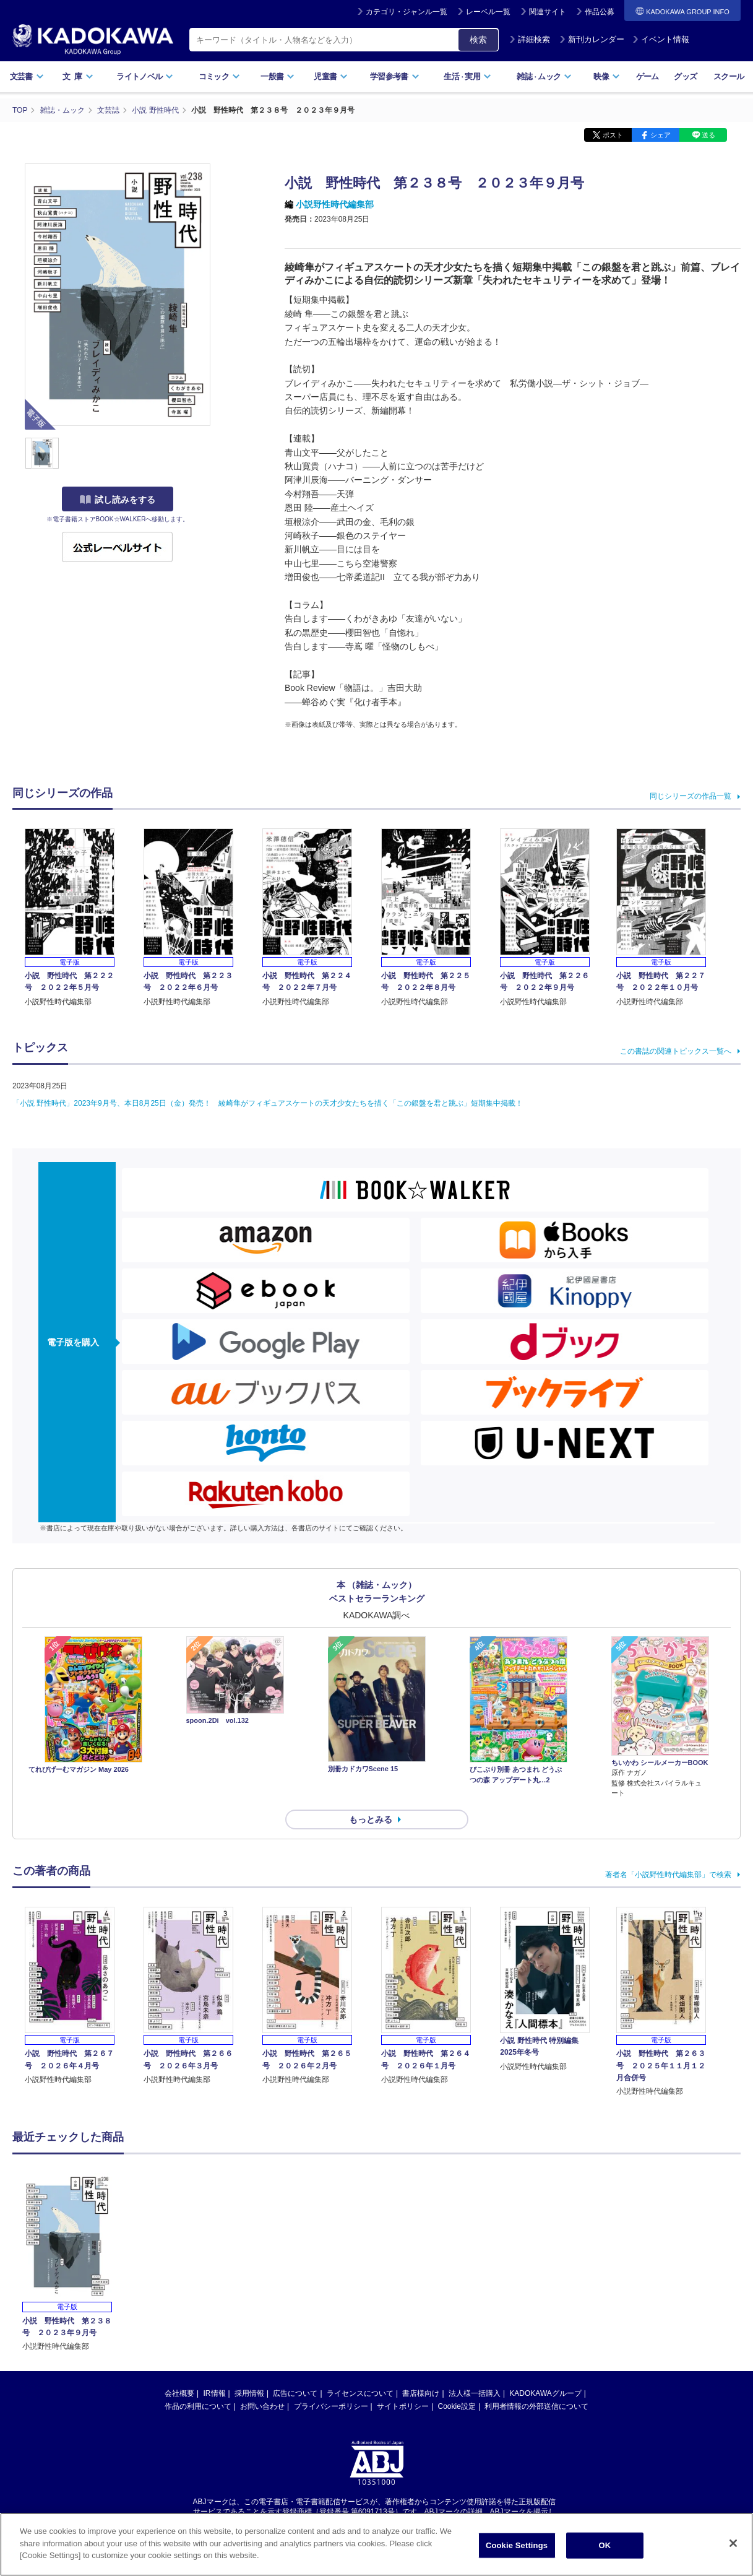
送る (708, 135)
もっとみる (370, 1819)
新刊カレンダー (591, 39)
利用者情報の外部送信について (536, 2406)
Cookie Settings (517, 2545)
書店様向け (420, 2393)
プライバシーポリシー (331, 2406)
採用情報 (249, 2393)
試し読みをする (117, 500)
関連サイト (547, 11)
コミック (219, 76)
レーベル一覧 (488, 11)
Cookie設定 (457, 2406)
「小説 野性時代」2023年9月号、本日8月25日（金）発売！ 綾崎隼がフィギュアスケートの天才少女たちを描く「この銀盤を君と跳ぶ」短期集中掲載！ (267, 1103)
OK (605, 2545)
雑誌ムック (544, 76)
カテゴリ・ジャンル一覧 (406, 11)
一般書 (277, 76)
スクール (728, 76)
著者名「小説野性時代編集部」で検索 (668, 1874)
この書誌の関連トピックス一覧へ (675, 1051)
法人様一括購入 (475, 2393)
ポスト (613, 135)
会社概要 (179, 2393)
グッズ (685, 76)
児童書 (331, 76)
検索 (478, 40)
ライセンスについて (360, 2393)
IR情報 (215, 2393)
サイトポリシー (403, 2406)
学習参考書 (395, 76)
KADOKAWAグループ (545, 2393)
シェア (660, 135)
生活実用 (467, 76)
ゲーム (647, 76)
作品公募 (599, 11)
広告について (295, 2393)
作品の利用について (198, 2406)
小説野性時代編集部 (335, 204)
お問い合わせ (262, 2406)
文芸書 (27, 76)
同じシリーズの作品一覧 (690, 796)
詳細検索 (529, 39)
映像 (606, 76)
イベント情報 (660, 39)
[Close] (733, 2543)
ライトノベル (144, 76)
